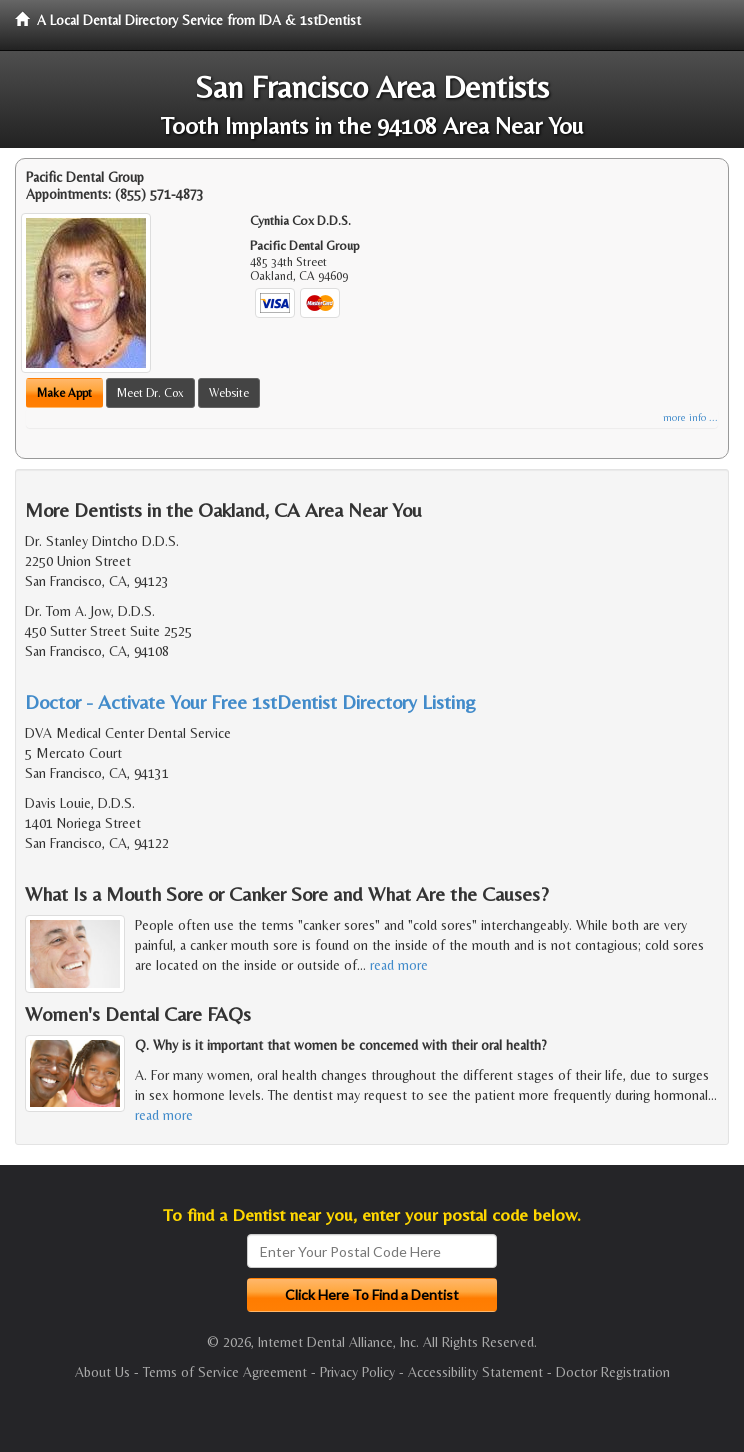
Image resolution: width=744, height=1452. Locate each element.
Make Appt (64, 393)
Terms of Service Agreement (225, 1372)
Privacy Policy (357, 1372)
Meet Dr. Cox (150, 393)
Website (229, 393)
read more (399, 965)
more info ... (690, 417)
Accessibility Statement (475, 1372)
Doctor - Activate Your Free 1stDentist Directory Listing (250, 701)
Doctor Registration (613, 1372)
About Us (102, 1372)
